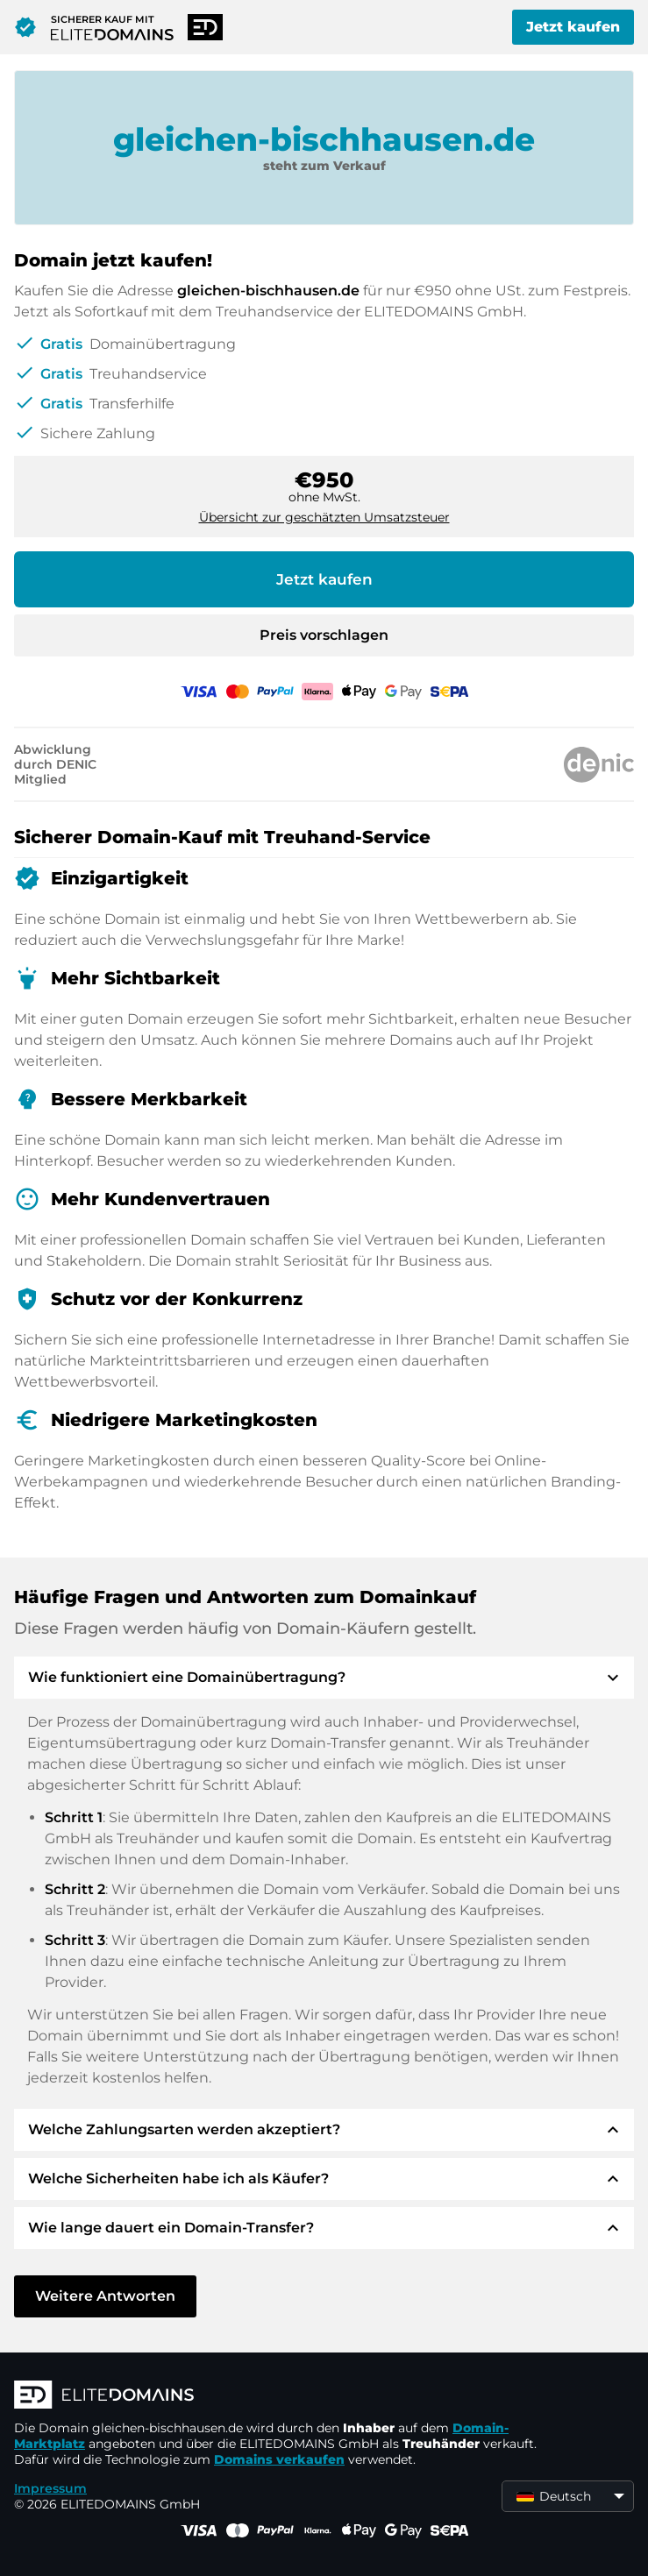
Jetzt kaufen (573, 26)
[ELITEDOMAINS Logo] (277, 2396)
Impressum (50, 2488)
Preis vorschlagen (324, 635)
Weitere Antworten (105, 2296)
